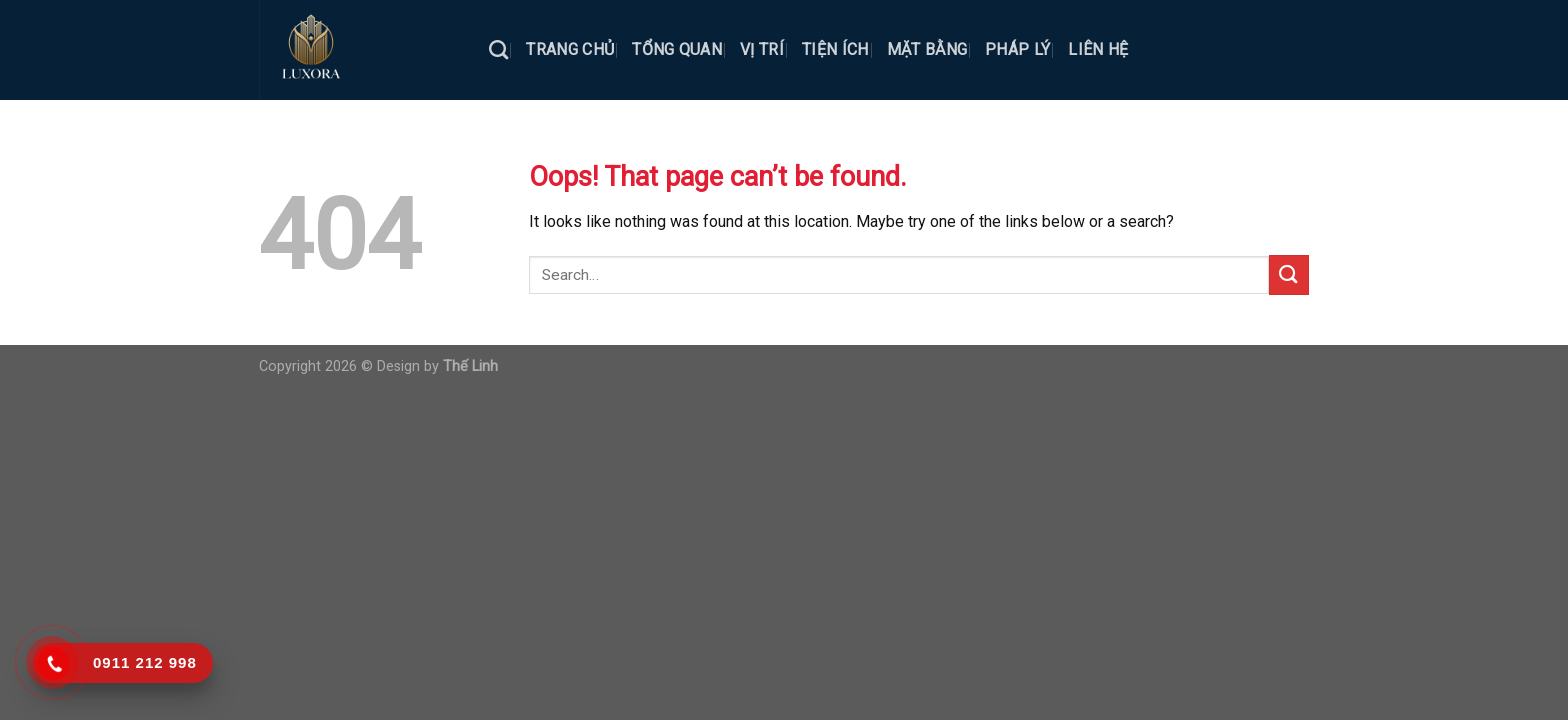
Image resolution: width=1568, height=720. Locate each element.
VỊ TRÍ (762, 49)
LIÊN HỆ (1098, 49)
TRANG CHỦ (570, 49)
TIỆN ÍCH (835, 49)
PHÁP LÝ (1017, 49)
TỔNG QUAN (677, 49)
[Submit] (1289, 274)
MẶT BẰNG (927, 49)
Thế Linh (470, 366)
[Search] (498, 49)
